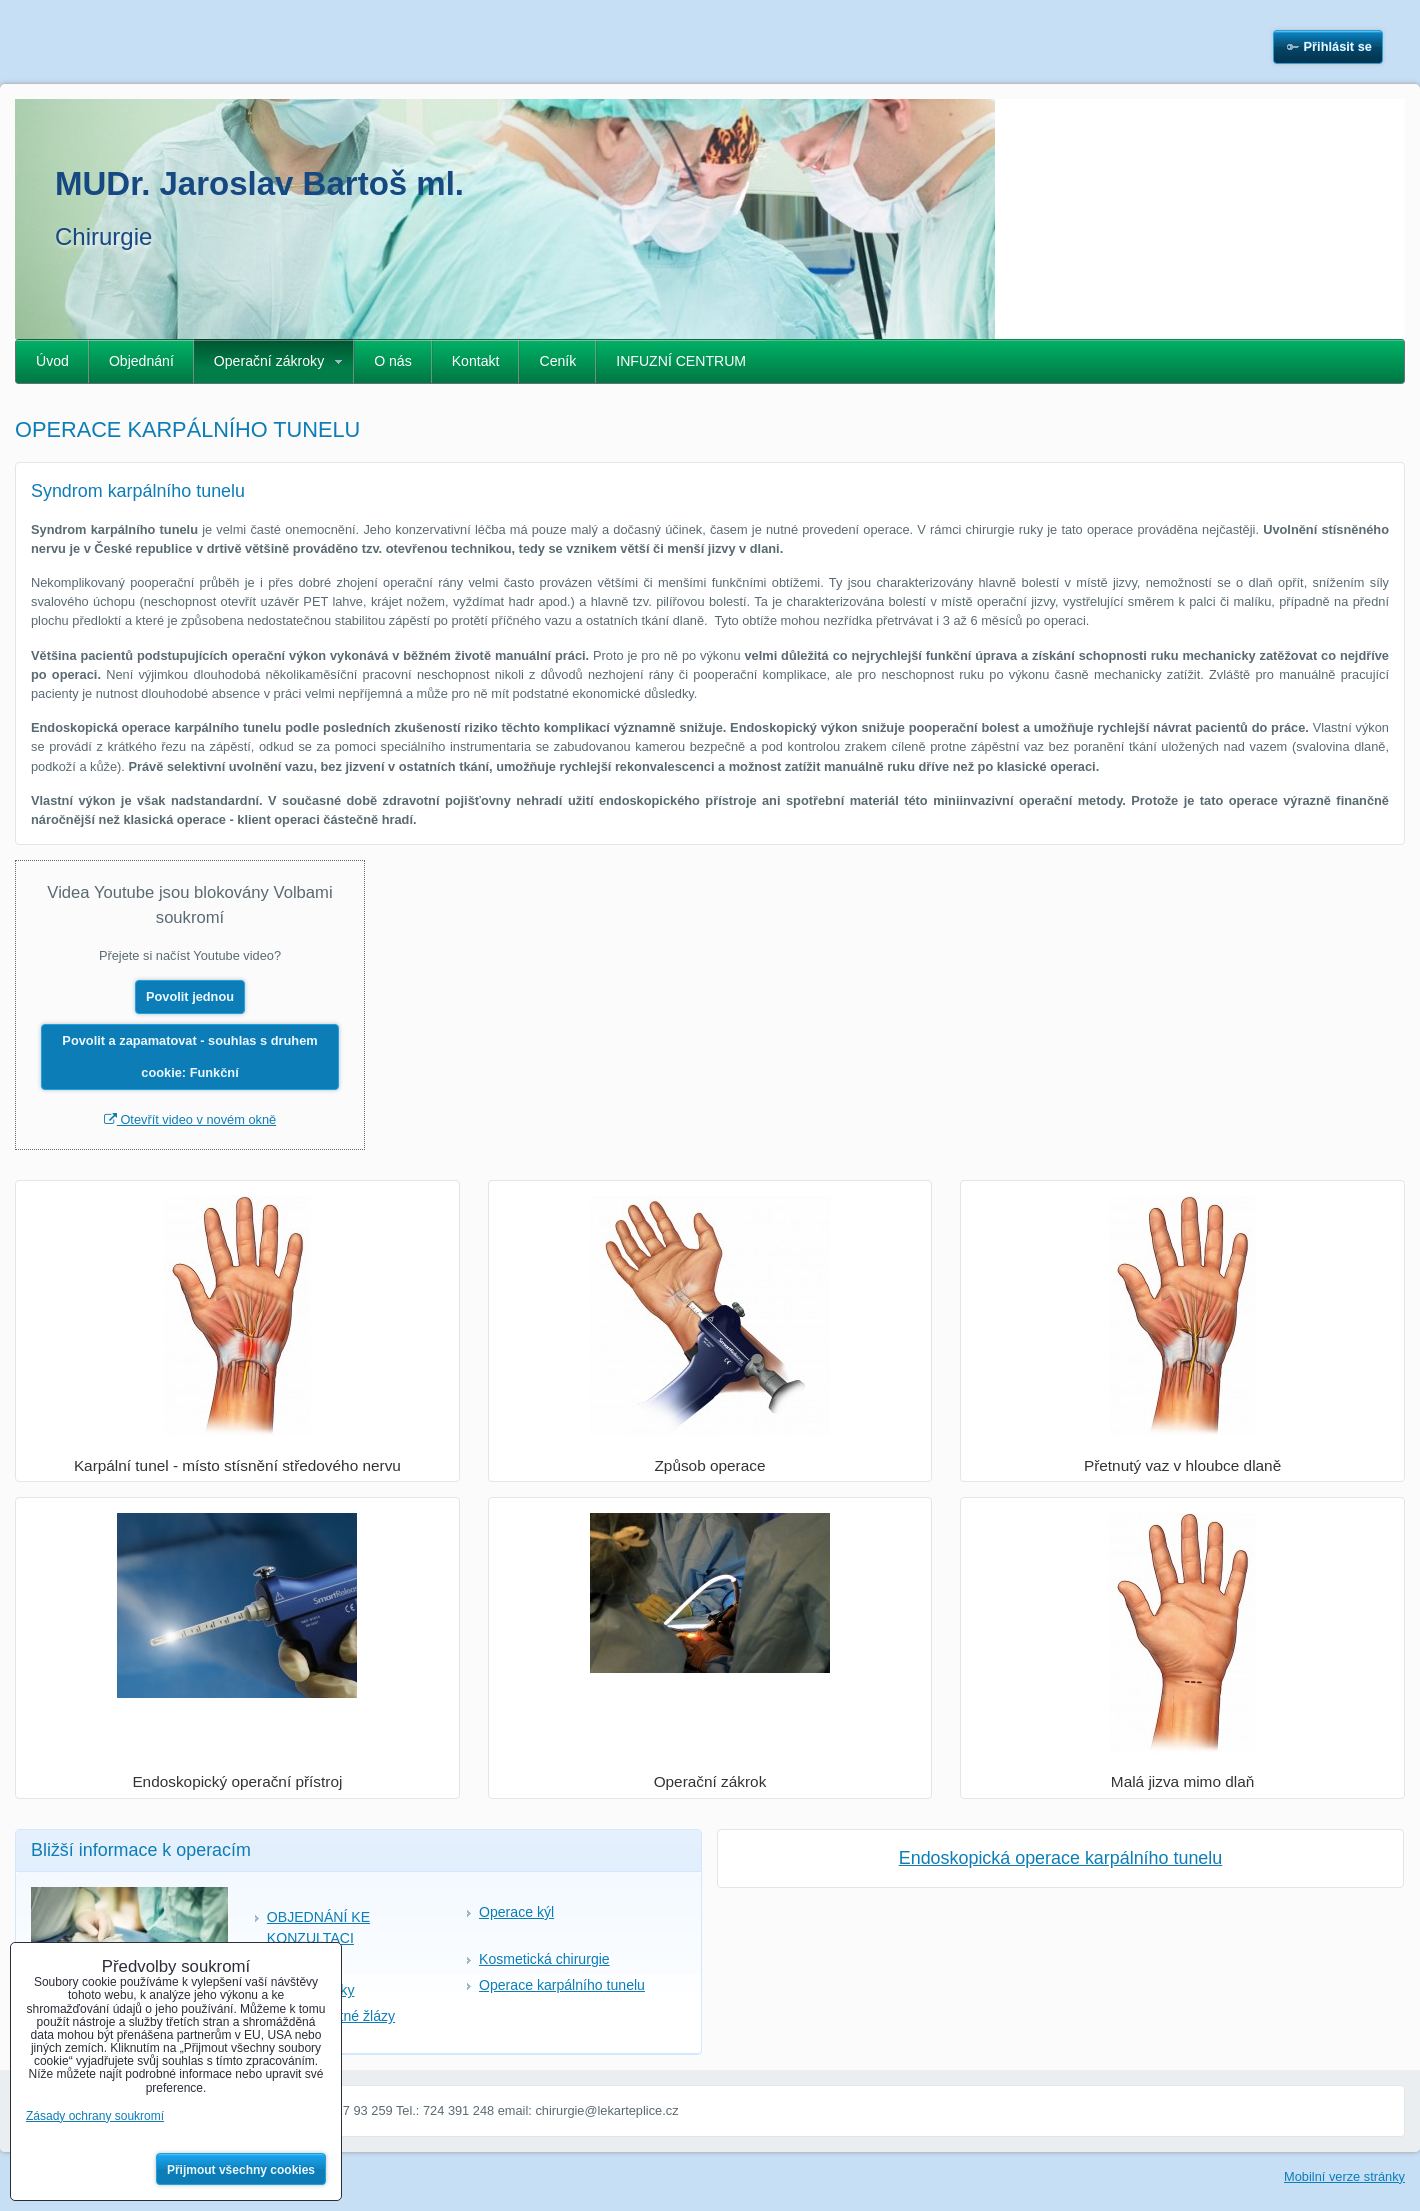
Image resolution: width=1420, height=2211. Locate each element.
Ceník (557, 361)
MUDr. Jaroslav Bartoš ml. (259, 183)
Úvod (52, 361)
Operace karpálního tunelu (562, 1985)
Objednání (141, 361)
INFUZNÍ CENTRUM (681, 361)
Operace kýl (516, 1912)
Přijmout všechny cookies (241, 2170)
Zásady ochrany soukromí (95, 2116)
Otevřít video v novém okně (190, 1119)
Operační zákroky (269, 361)
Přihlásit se (1338, 46)
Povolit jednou (190, 996)
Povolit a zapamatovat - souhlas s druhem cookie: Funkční (189, 1056)
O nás (393, 361)
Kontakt (476, 361)
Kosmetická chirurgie (544, 1959)
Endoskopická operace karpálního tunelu (1061, 1858)
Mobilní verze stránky (1344, 2176)
